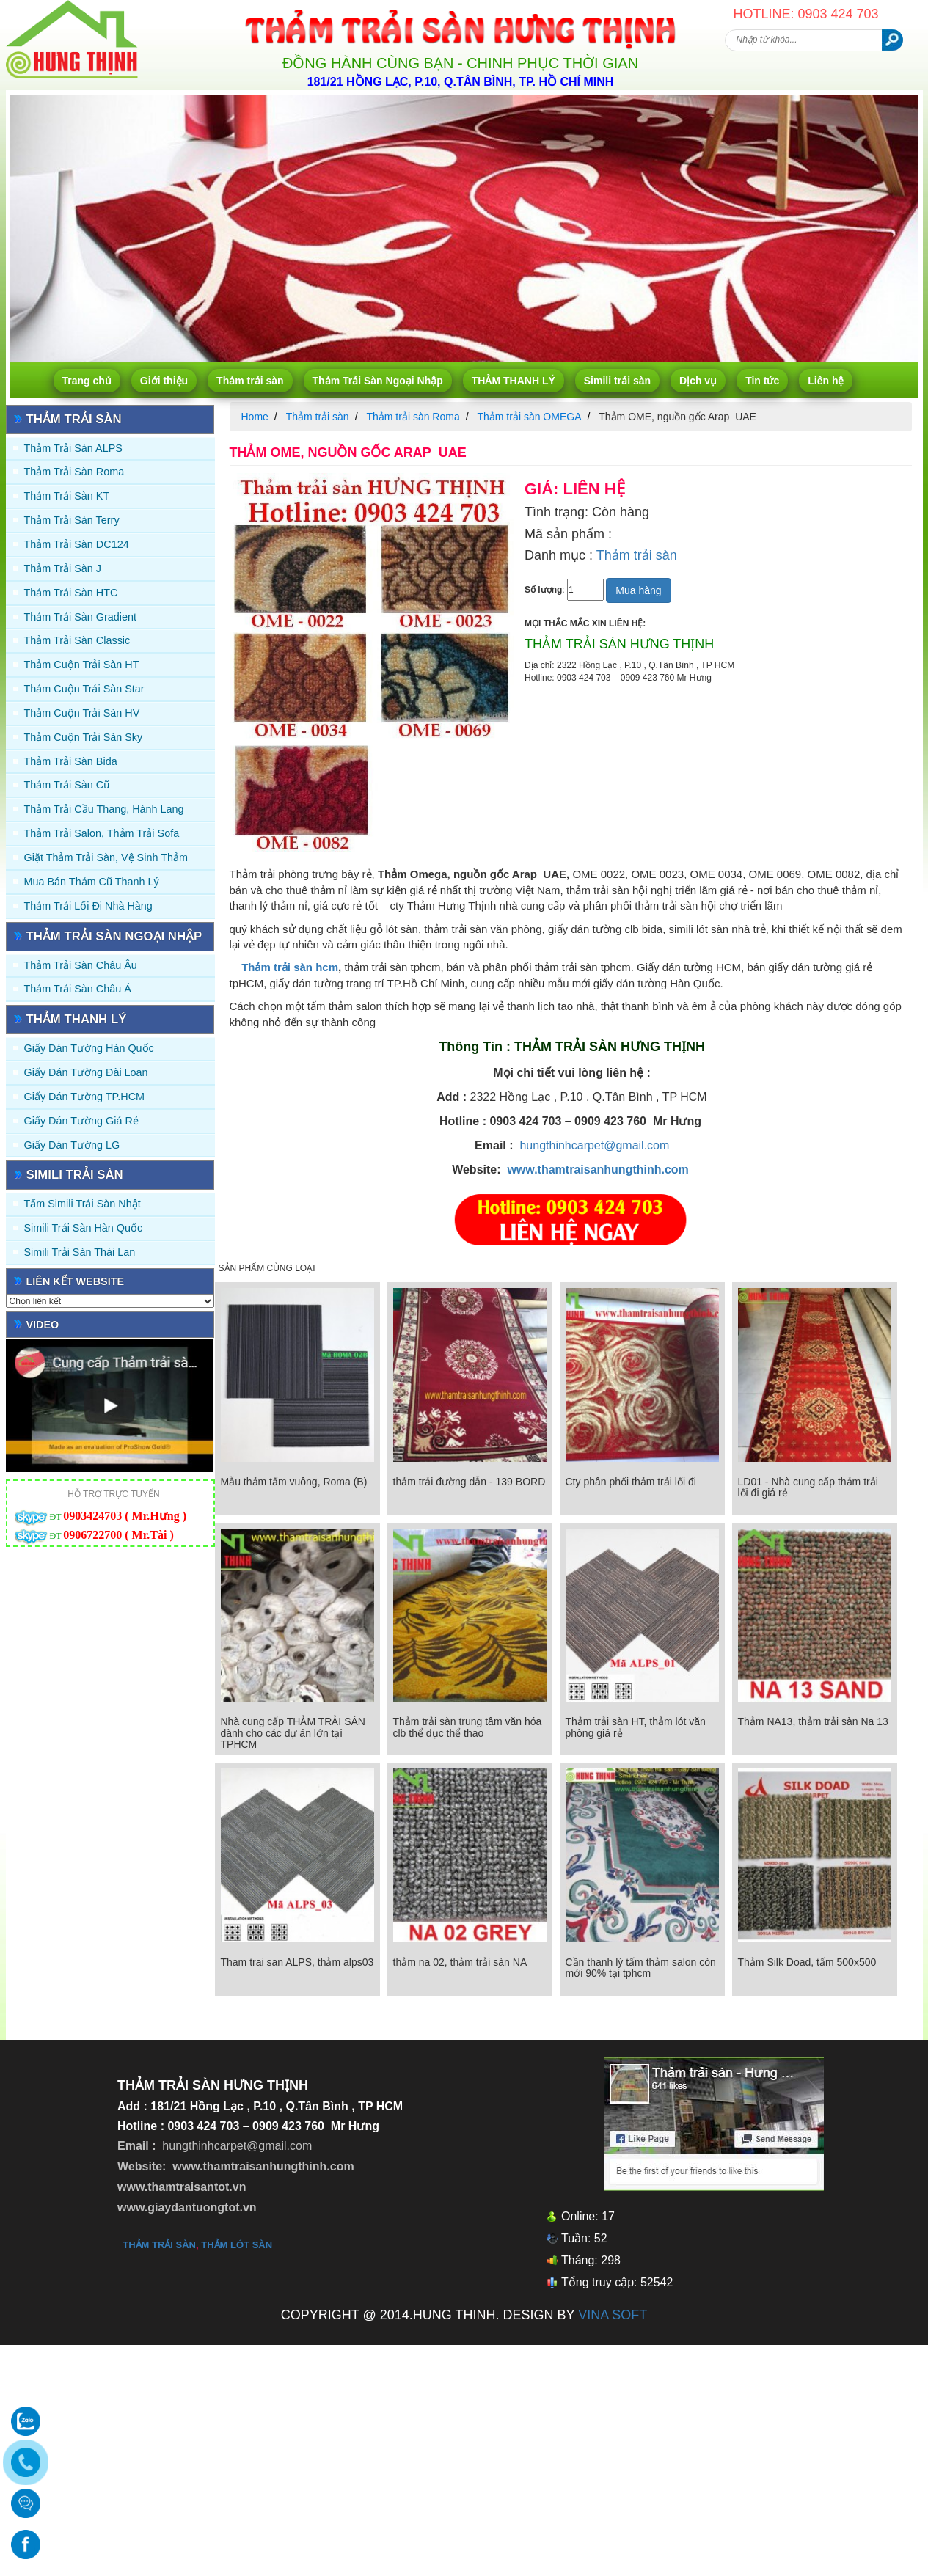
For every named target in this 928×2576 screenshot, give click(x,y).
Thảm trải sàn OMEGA (529, 416)
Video (42, 1325)
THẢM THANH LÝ (513, 381)
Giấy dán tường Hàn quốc (89, 1048)
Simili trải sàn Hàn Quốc (83, 1228)
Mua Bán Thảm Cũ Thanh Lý (91, 882)
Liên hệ (826, 381)
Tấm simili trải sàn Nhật (82, 1204)
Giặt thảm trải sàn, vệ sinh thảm (106, 857)
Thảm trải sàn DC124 (76, 544)
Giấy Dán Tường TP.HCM (84, 1096)
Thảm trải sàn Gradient (80, 617)
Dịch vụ (698, 381)
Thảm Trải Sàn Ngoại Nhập (378, 381)
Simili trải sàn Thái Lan (80, 1252)
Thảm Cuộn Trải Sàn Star (84, 689)
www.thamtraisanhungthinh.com (597, 1169)
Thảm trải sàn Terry (72, 520)
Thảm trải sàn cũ (67, 785)
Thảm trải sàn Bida (70, 761)
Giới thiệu (164, 381)
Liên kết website (75, 1281)
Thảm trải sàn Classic (77, 640)
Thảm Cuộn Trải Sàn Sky (83, 737)
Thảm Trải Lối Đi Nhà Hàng (88, 906)
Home (254, 416)
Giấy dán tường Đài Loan (86, 1072)
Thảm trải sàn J (63, 568)
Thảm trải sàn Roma (74, 471)
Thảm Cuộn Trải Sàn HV (82, 713)
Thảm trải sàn (249, 381)
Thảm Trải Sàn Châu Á (77, 989)
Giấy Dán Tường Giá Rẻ (81, 1121)
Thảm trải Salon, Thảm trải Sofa (102, 833)
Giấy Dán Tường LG (72, 1145)
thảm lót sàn (236, 2244)
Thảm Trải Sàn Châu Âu (80, 965)
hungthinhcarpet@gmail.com (594, 1145)
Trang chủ (87, 381)
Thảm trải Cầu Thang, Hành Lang (104, 809)
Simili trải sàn (617, 381)
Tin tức (762, 381)
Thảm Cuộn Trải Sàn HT (81, 664)
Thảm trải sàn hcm (289, 967)
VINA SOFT (612, 2315)
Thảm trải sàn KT (67, 496)
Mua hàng (638, 590)
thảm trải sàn (159, 2244)
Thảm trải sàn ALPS (73, 448)
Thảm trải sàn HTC (71, 593)
